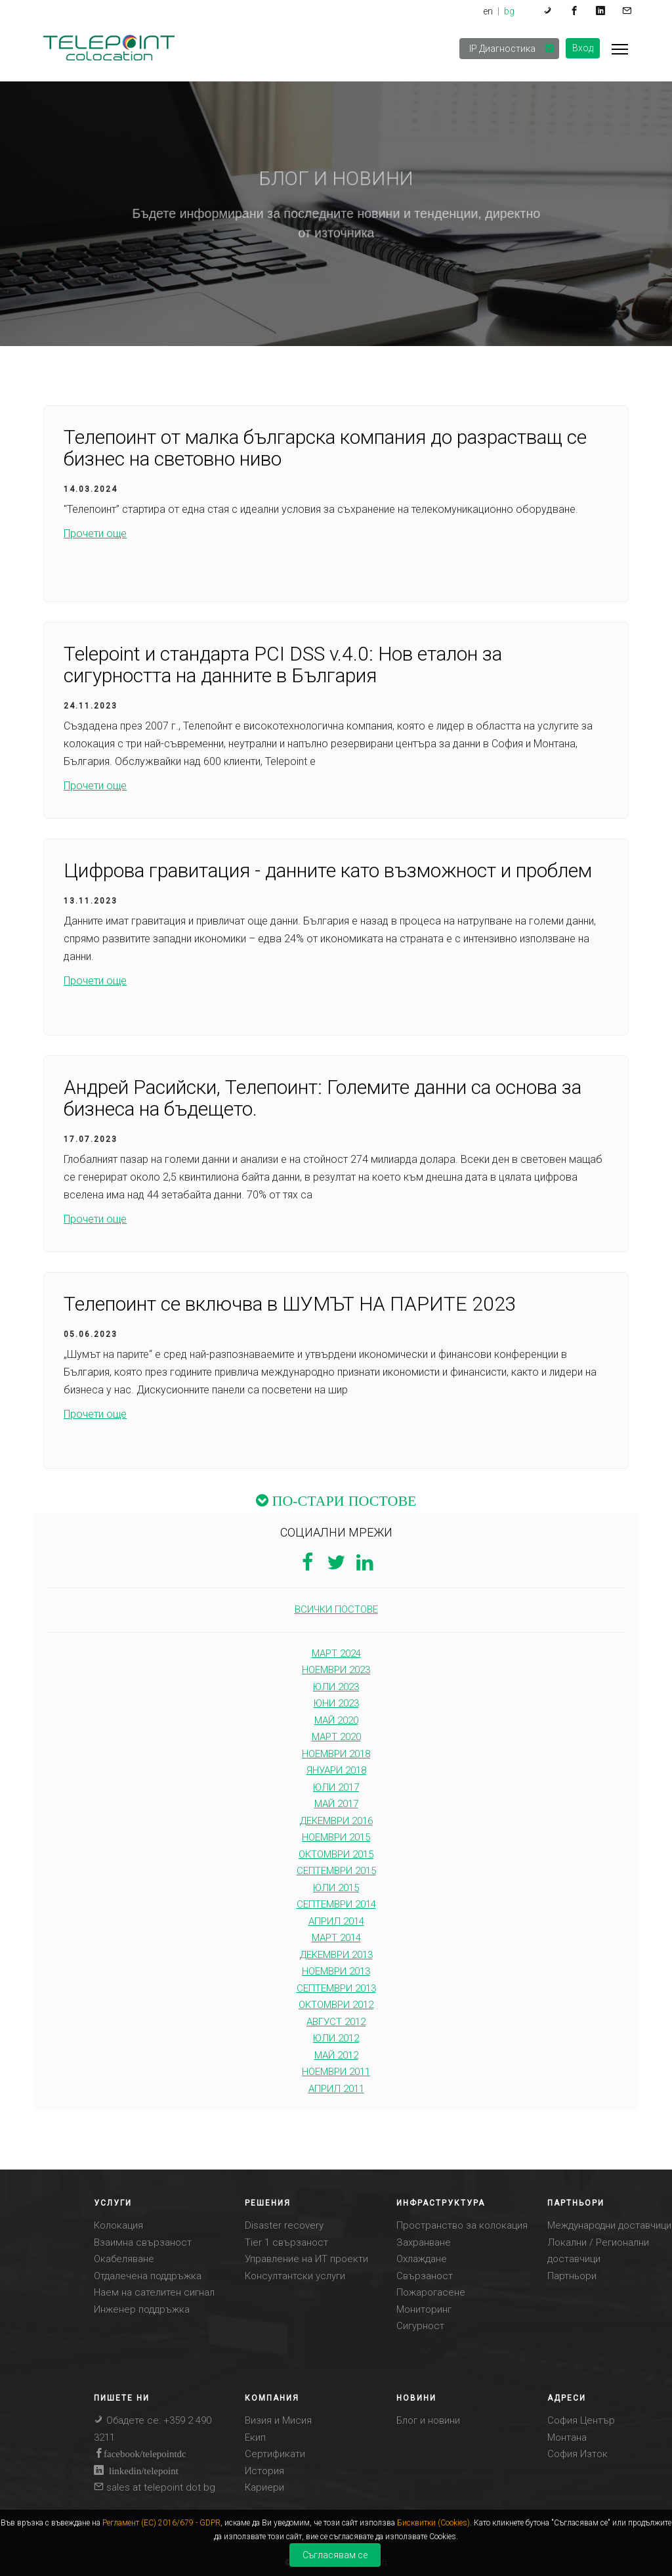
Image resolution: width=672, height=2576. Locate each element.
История (264, 2471)
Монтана (567, 2437)
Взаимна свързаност (143, 2242)
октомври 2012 (336, 2005)
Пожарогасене (430, 2292)
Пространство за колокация (462, 2225)
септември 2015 (336, 1871)
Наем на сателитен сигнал (154, 2292)
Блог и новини (428, 2420)
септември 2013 (336, 1988)
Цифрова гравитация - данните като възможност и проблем (328, 871)
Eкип (255, 2437)
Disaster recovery (284, 2225)
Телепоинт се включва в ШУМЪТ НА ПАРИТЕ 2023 (290, 1304)
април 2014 (336, 1921)
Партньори (572, 2276)
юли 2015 (336, 1888)
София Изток (577, 2454)
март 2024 (336, 1653)
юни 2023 (336, 1703)
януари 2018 (336, 1770)
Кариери (264, 2487)
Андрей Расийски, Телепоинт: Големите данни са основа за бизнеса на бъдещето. (322, 1098)
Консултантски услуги (295, 2276)
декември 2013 (336, 1955)
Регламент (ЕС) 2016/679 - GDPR (161, 2522)
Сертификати (275, 2454)
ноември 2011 (336, 2072)
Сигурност (420, 2326)
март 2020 (336, 1737)
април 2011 (336, 2089)
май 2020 (336, 1720)
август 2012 (336, 2022)
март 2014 (336, 1938)
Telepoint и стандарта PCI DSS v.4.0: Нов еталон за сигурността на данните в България (283, 664)
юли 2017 (336, 1787)
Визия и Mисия (278, 2420)
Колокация (118, 2225)
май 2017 (336, 1804)
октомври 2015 (336, 1854)
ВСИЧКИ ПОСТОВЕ (336, 1609)
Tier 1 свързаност (286, 2242)
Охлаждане (421, 2259)
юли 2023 (336, 1687)
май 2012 (336, 2055)
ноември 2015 (336, 1837)
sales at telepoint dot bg (154, 2487)
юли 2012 (336, 2038)
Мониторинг (424, 2309)
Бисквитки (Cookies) (433, 2522)
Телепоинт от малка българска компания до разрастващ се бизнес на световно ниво (325, 448)
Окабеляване (124, 2259)
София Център (581, 2420)
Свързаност (424, 2276)
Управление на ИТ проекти (306, 2259)
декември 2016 (336, 1821)
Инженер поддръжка (142, 2309)
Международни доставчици (609, 2225)
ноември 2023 (336, 1670)
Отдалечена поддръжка (147, 2276)
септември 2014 (336, 1904)
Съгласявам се (335, 2555)
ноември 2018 (336, 1754)
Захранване (423, 2242)
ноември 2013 (336, 1971)
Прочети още (95, 533)
